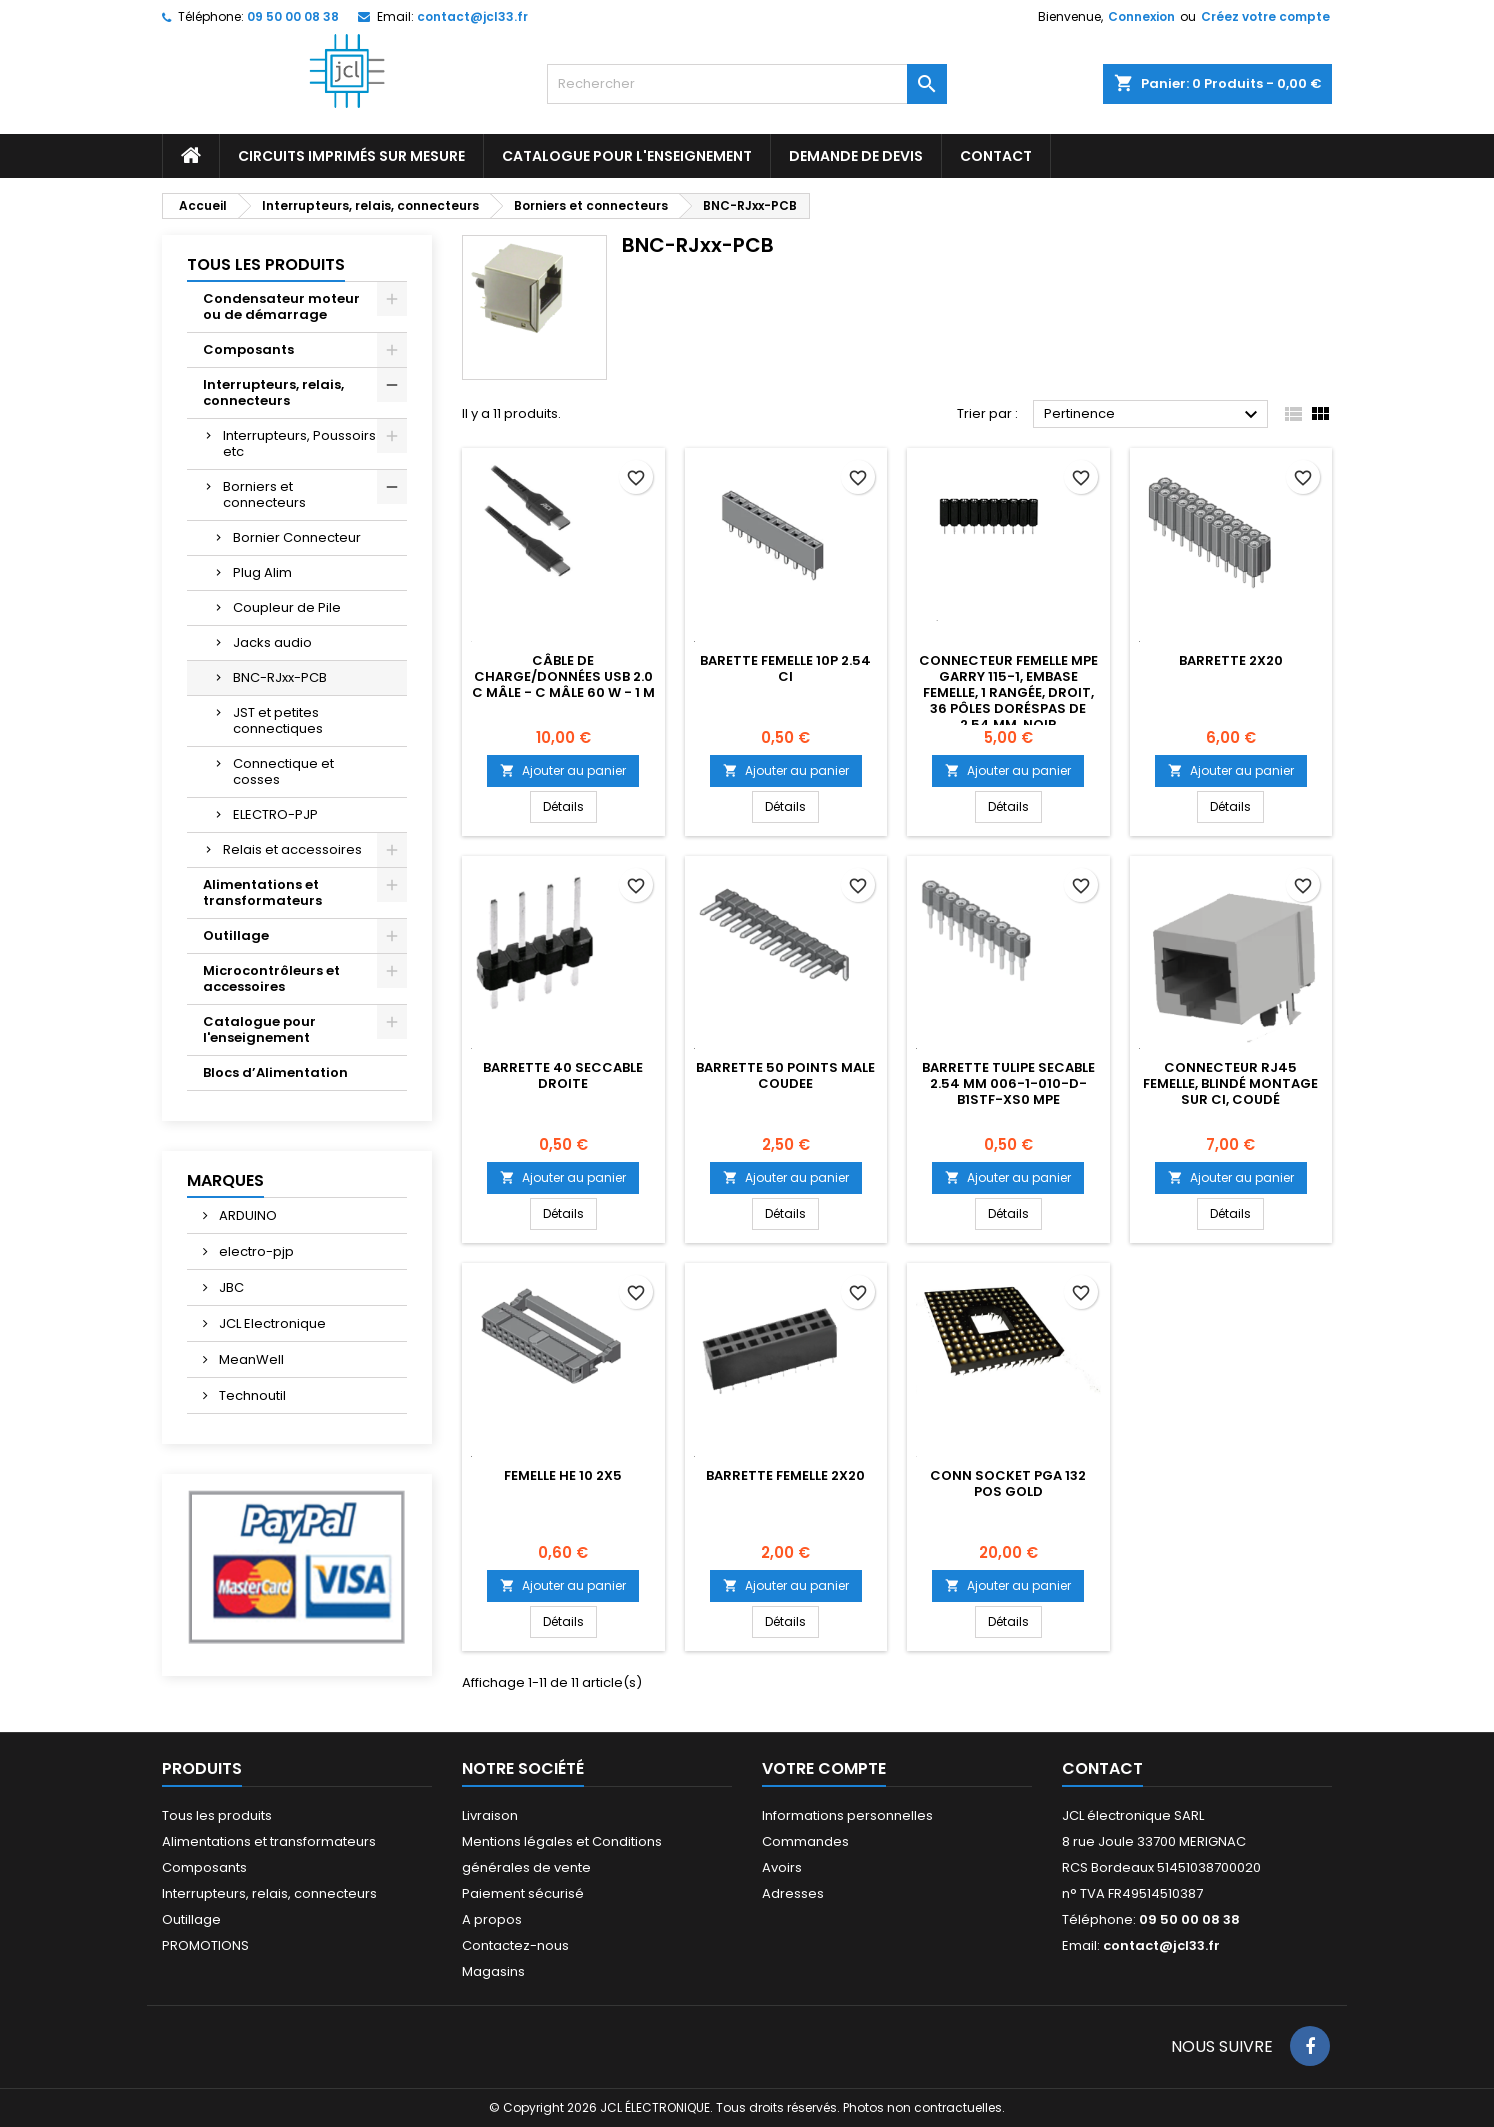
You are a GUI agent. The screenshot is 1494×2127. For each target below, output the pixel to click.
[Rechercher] (747, 84)
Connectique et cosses (283, 771)
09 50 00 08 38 (293, 16)
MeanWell (250, 1359)
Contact (1102, 1768)
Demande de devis (856, 156)
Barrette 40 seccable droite (563, 1075)
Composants (248, 349)
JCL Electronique (271, 1323)
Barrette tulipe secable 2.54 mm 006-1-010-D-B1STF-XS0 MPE (1008, 1083)
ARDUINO (246, 1215)
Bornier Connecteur (297, 537)
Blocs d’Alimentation (275, 1072)
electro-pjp (255, 1251)
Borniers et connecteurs (264, 494)
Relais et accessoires (292, 849)
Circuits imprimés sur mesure (351, 156)
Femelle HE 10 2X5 (563, 1475)
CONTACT (996, 156)
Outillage (236, 935)
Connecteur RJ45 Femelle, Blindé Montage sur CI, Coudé (1230, 1083)
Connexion (1141, 16)
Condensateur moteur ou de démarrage (281, 306)
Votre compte (824, 1768)
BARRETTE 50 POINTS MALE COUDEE (785, 1075)
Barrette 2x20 (1231, 660)
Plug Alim (262, 572)
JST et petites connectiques (278, 720)
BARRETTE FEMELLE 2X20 (785, 1475)
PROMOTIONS (205, 1945)
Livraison (490, 1815)
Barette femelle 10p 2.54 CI (785, 668)
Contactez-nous (515, 1945)
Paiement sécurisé (523, 1893)
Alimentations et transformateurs (262, 892)
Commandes (805, 1841)
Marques (225, 1180)
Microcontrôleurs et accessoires (271, 978)
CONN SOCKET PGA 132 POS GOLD (1008, 1483)
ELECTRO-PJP (275, 814)
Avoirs (782, 1867)
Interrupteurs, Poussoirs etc (299, 443)
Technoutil (251, 1395)
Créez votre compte (1265, 16)
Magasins (493, 1971)
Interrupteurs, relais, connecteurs (273, 392)
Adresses (793, 1893)
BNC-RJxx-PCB (280, 677)
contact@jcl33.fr (472, 16)
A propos (492, 1919)
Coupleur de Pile (287, 607)
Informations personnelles (847, 1815)
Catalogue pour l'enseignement (627, 156)
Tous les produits (266, 264)
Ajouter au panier (563, 770)
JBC (230, 1287)
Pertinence (1153, 415)
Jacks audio (272, 642)
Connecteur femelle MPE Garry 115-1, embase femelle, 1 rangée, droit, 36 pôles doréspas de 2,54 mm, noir (1008, 692)
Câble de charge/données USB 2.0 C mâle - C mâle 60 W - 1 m (563, 676)
